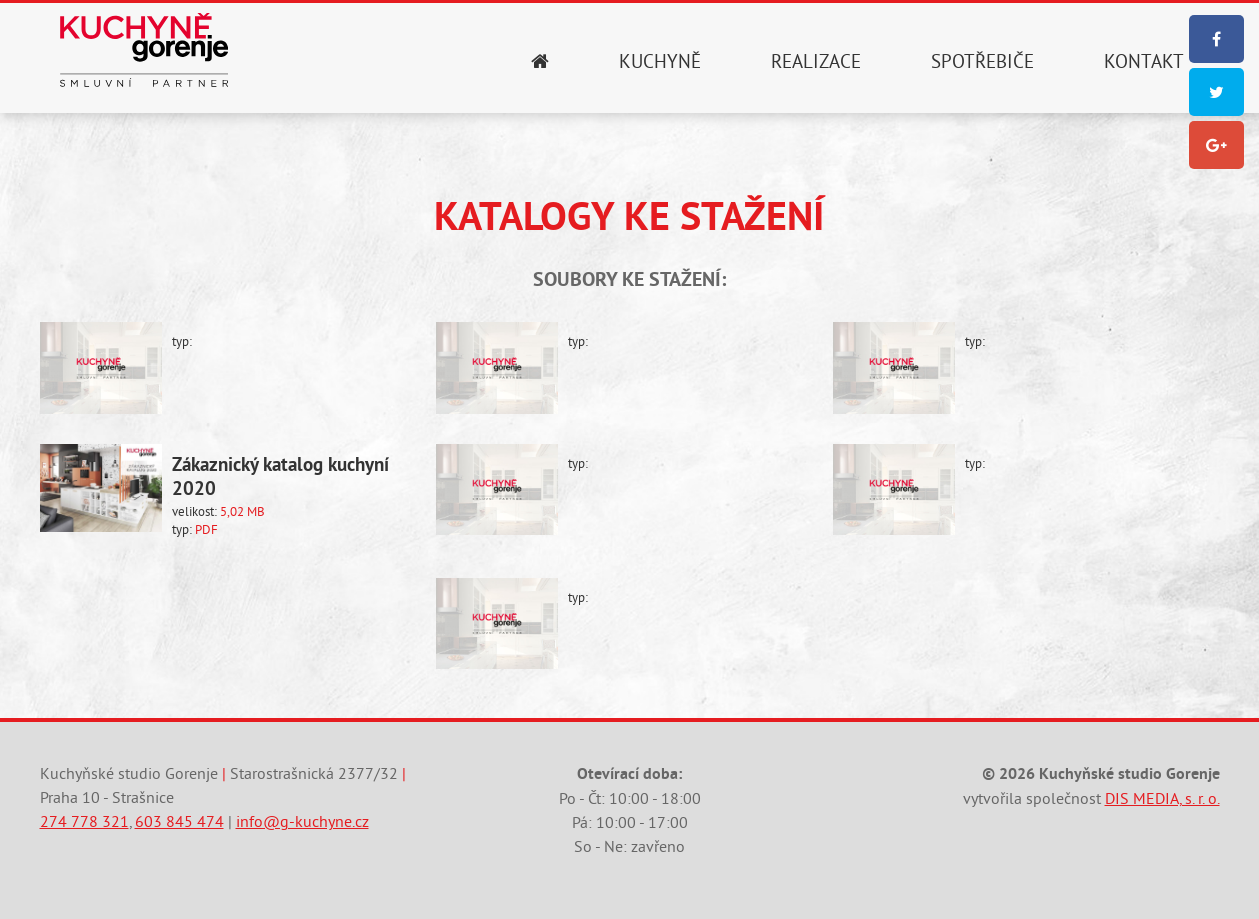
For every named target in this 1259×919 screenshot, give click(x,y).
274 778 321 (84, 822)
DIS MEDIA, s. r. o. (1162, 799)
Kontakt (1144, 62)
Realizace (816, 62)
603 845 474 (179, 822)
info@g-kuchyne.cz (302, 822)
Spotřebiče (982, 62)
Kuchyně (660, 62)
